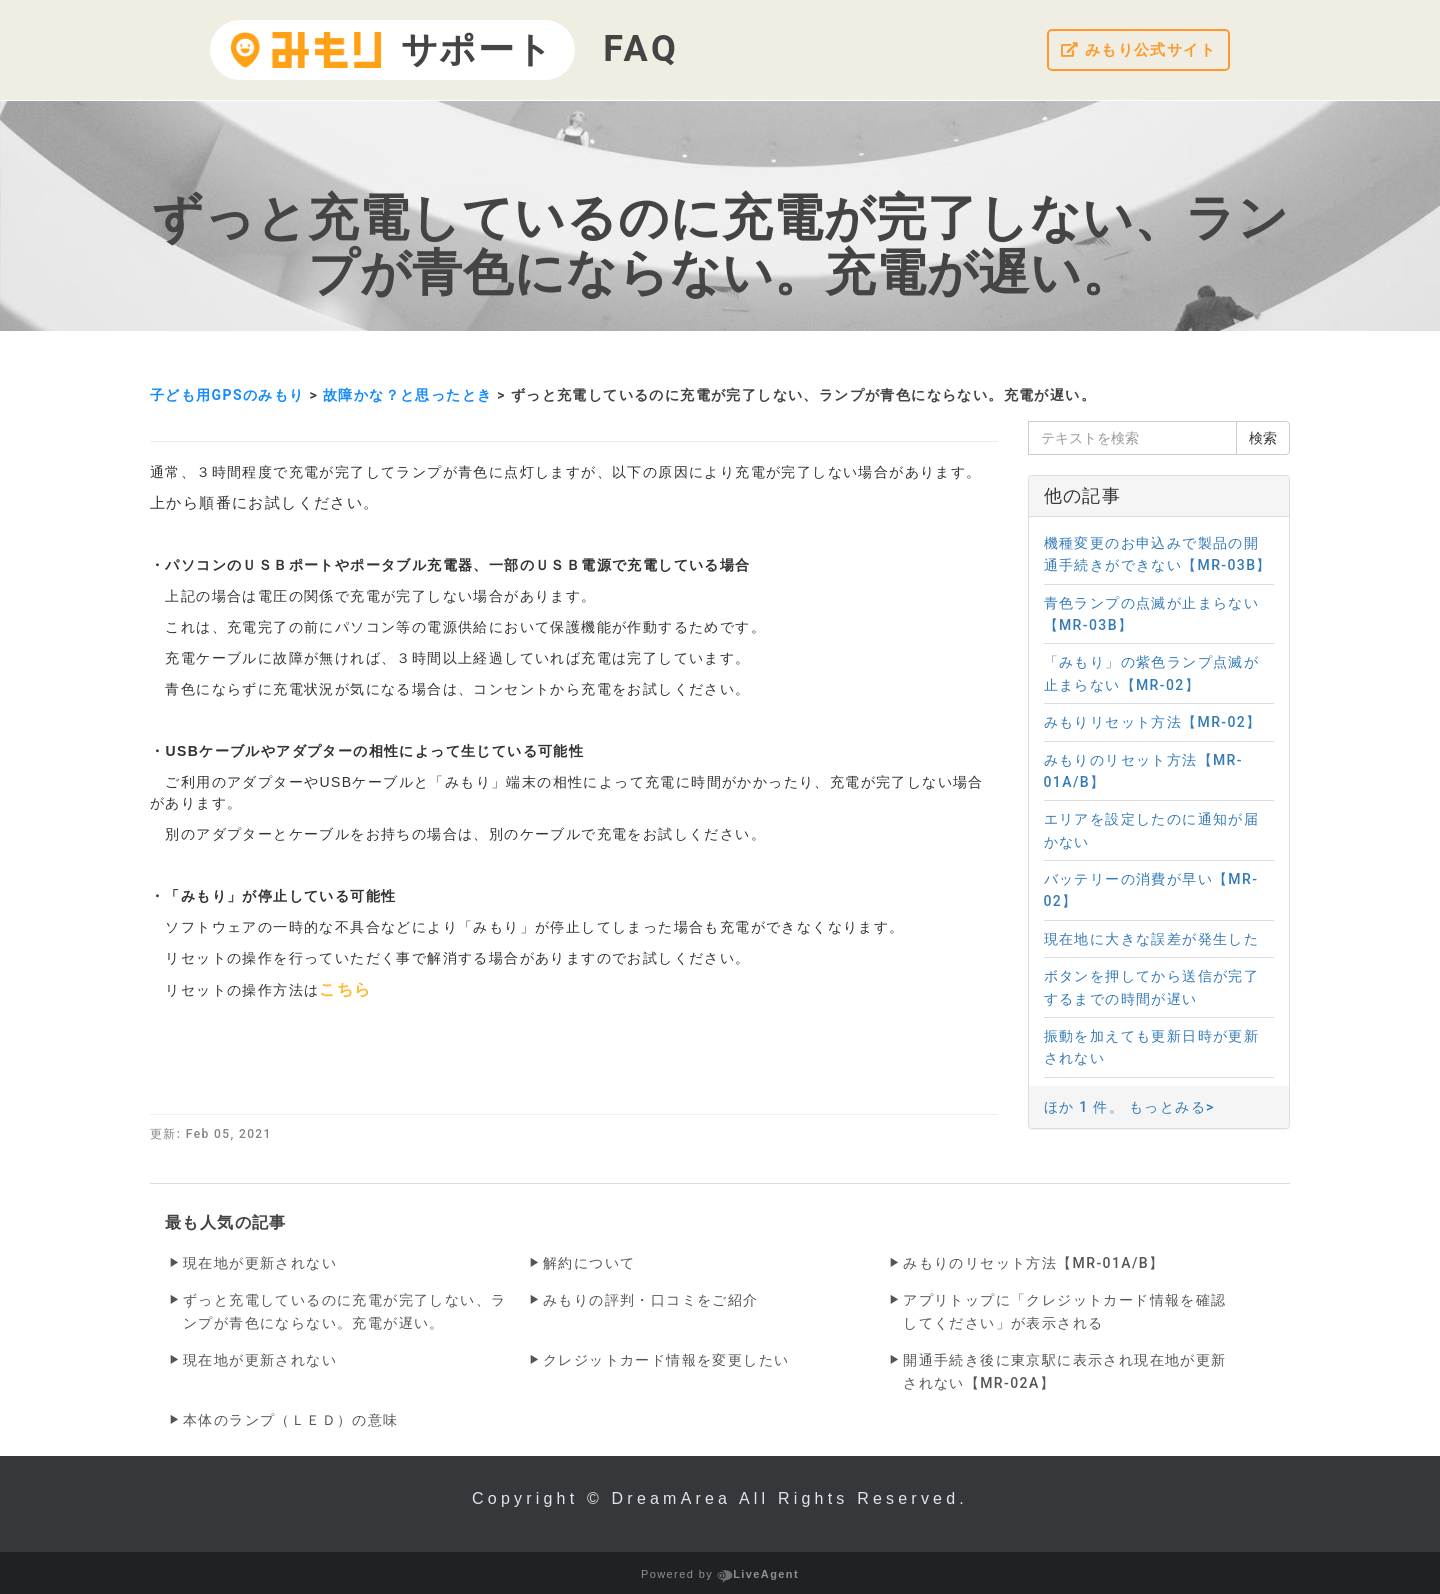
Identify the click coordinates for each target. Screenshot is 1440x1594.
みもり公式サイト (1134, 50)
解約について (589, 1263)
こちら (345, 989)
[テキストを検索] (1133, 438)
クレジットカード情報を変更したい (666, 1360)
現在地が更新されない (260, 1263)
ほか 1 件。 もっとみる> (1129, 1107)
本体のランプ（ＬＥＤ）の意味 (291, 1420)
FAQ (641, 49)
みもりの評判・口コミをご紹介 (651, 1300)
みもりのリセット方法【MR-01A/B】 (1033, 1263)
